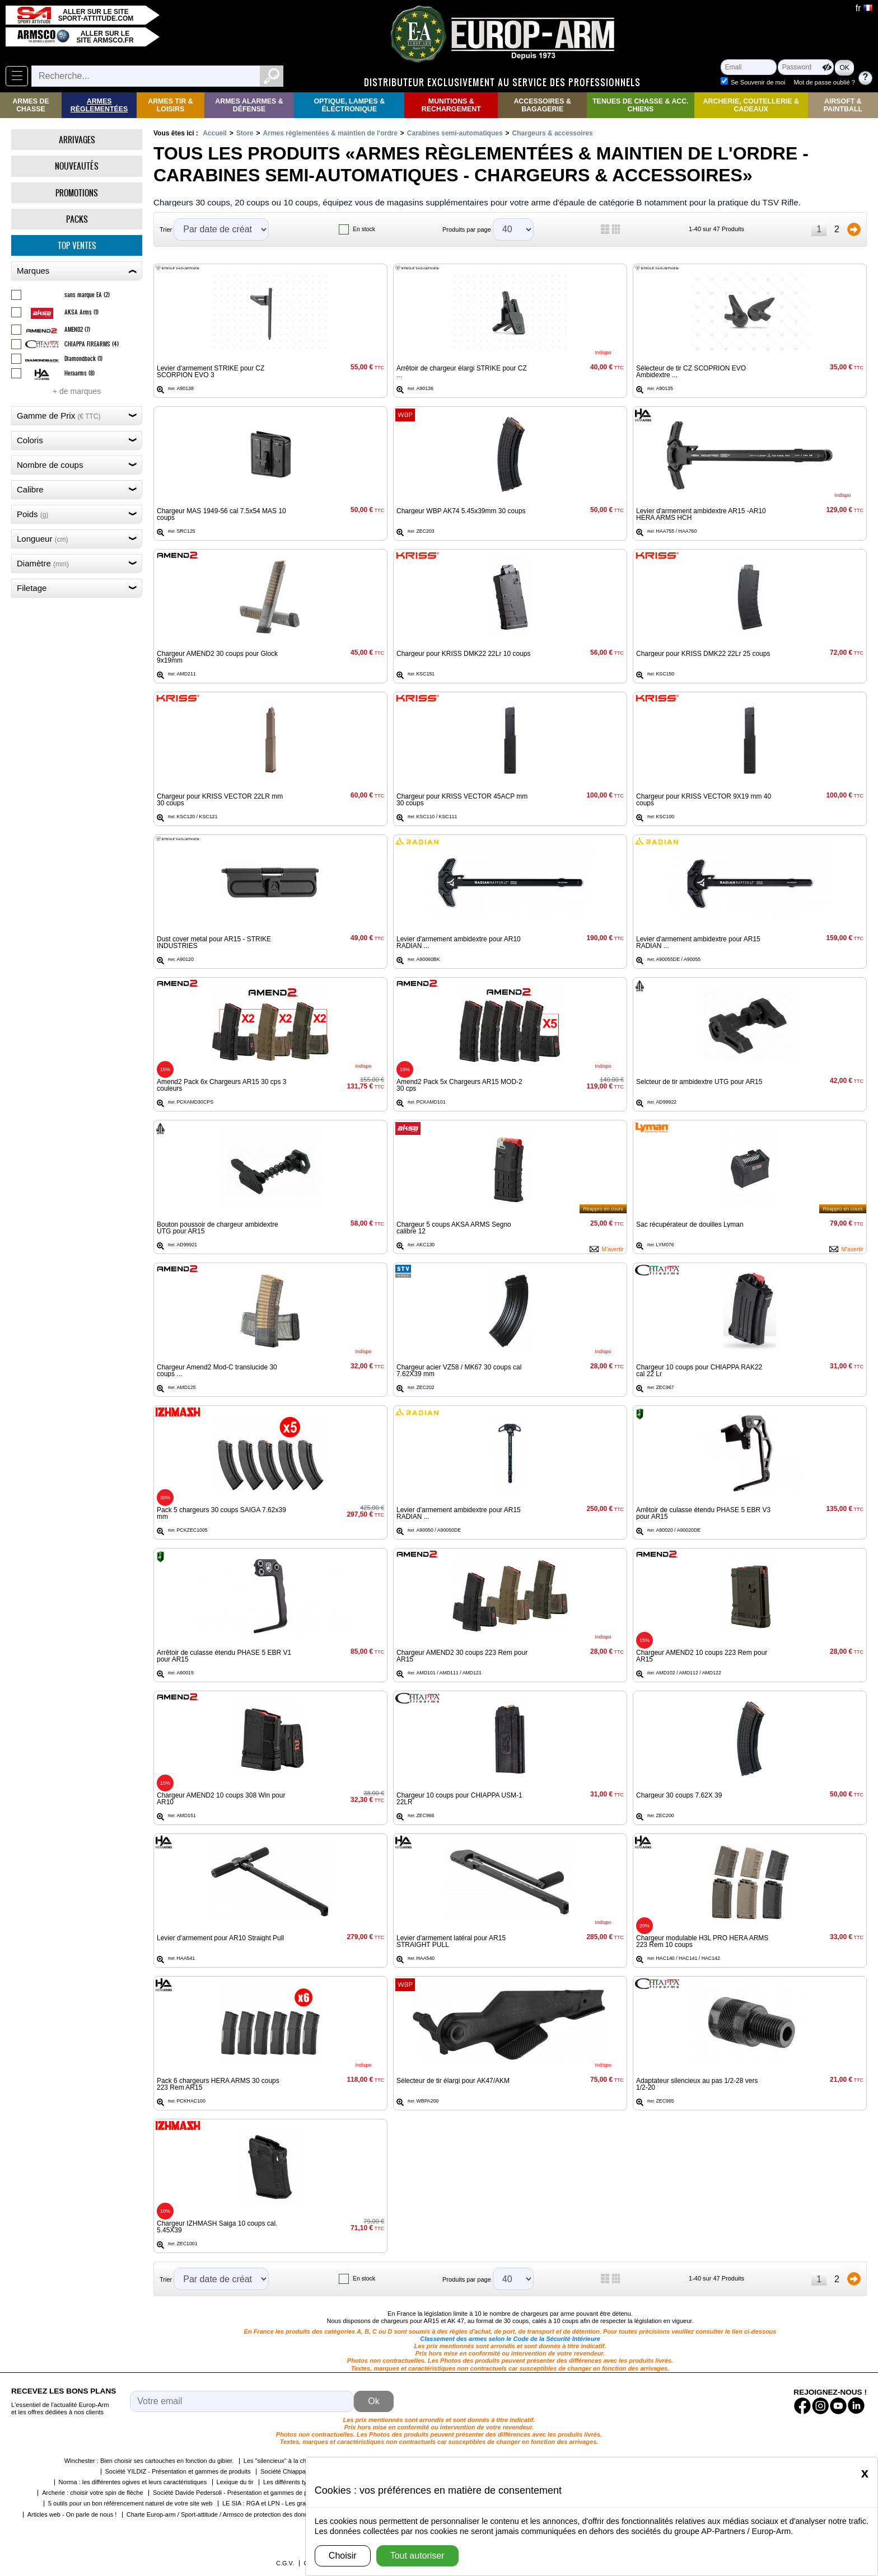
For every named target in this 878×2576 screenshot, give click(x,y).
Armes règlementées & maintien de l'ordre (330, 133)
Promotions (76, 193)
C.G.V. (285, 2563)
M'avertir (612, 1249)
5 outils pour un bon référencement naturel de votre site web (130, 2503)
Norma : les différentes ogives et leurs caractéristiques (133, 2482)
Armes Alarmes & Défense (249, 105)
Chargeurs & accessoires (552, 133)
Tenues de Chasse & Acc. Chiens (640, 105)
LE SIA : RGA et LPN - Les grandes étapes (280, 2503)
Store (245, 133)
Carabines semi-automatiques (455, 133)
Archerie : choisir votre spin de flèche (92, 2492)
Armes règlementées (99, 105)
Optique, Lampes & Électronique (349, 105)
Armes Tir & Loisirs (170, 105)
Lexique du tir (235, 2482)
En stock (364, 229)
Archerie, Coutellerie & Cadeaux (751, 105)
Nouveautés (77, 166)
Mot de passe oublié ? (824, 82)
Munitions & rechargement (451, 105)
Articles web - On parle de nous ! (72, 2514)
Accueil (215, 133)
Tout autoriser (417, 2555)
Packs (77, 219)
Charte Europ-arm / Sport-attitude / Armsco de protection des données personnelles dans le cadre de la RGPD (277, 2514)
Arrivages (77, 140)
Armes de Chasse (30, 105)
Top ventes (77, 245)
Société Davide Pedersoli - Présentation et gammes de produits (239, 2492)
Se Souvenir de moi (758, 82)
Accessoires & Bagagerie (542, 105)
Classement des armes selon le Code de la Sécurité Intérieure (510, 2338)
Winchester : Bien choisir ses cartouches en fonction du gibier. (149, 2461)
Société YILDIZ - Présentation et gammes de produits (178, 2471)
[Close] (864, 2473)
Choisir (343, 2555)
